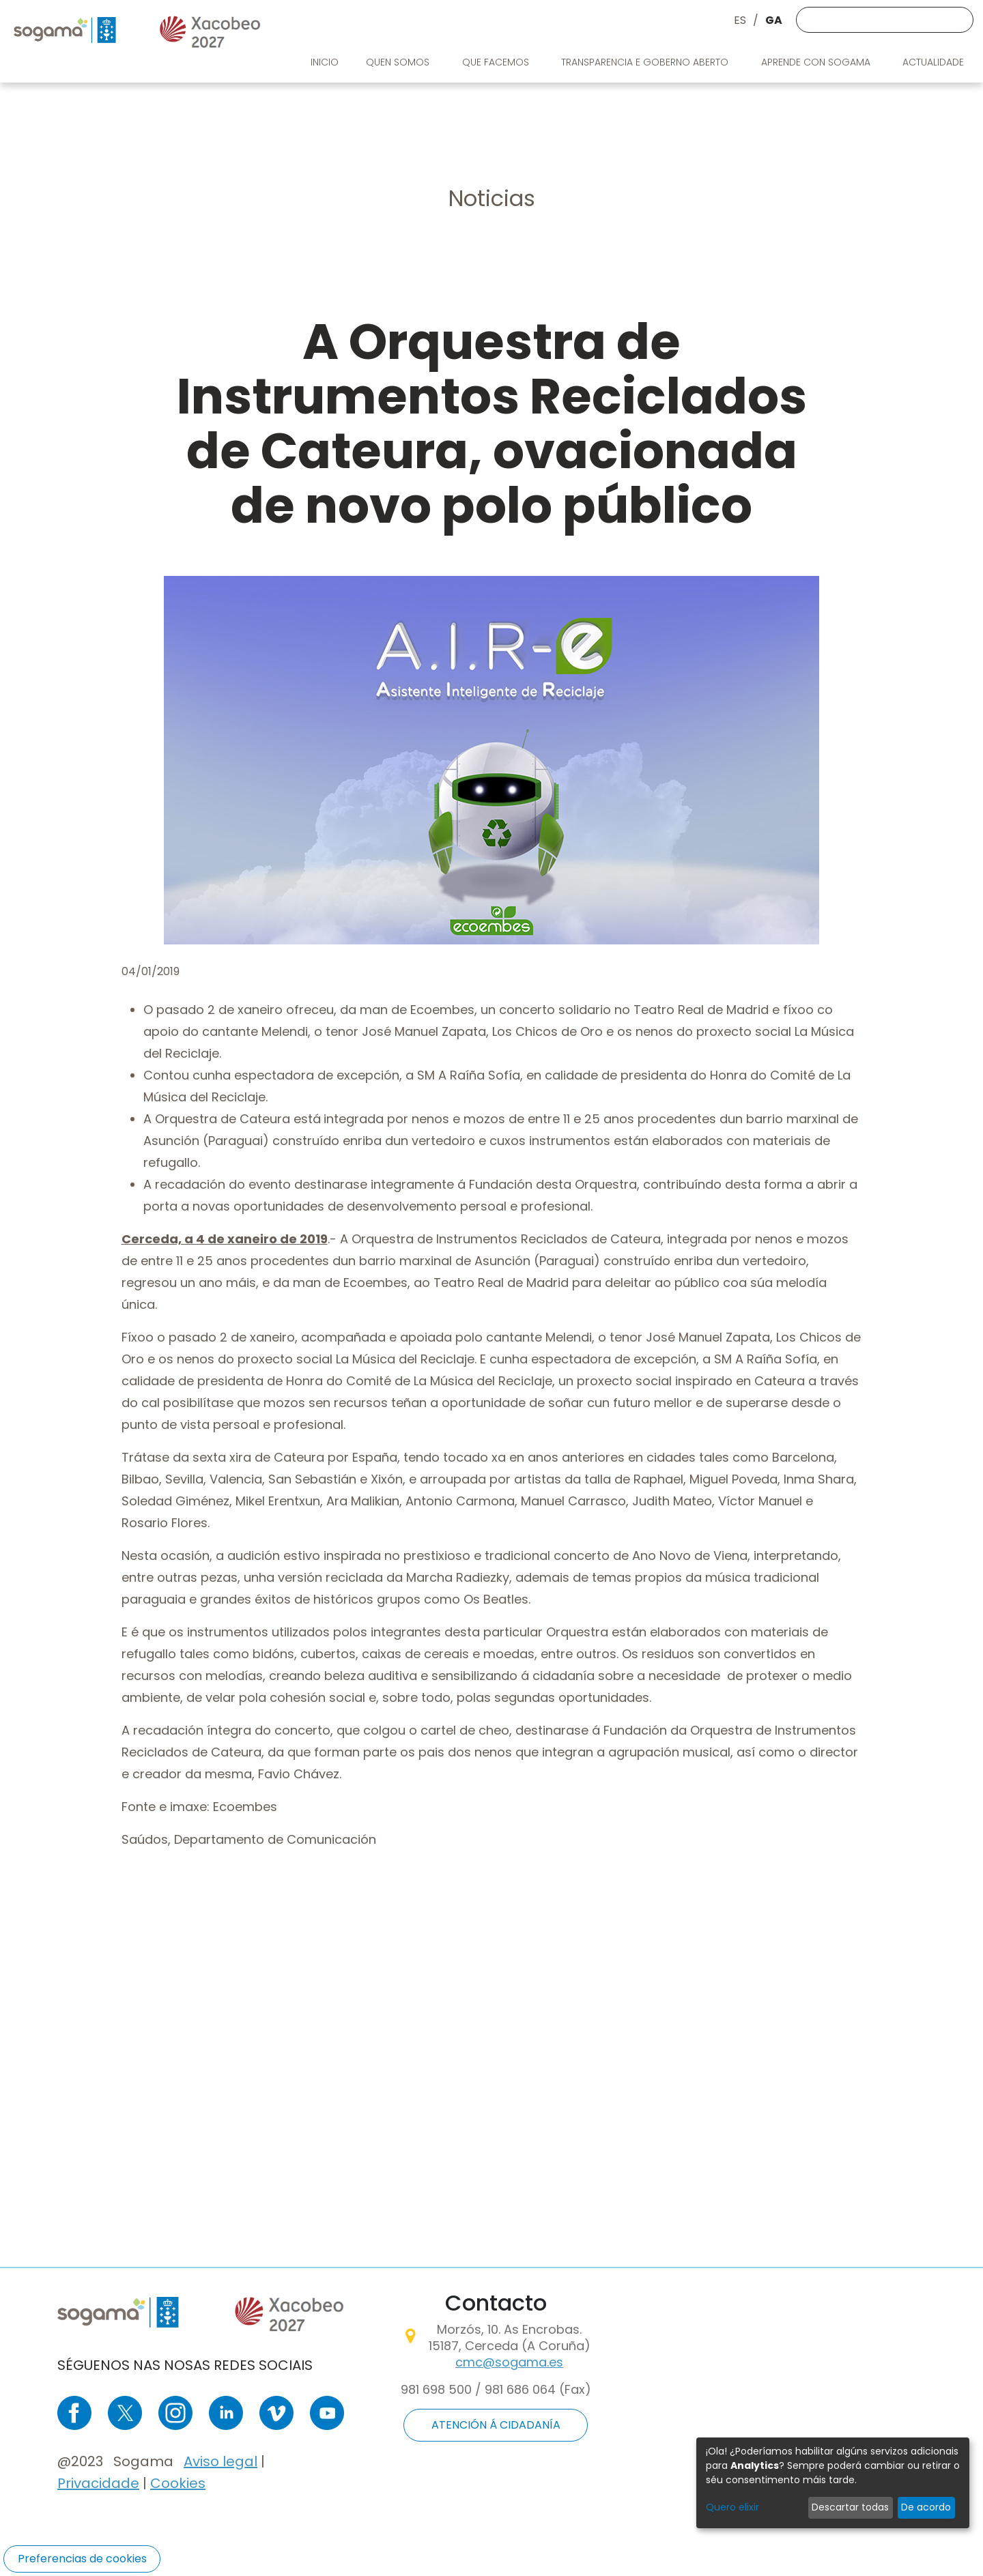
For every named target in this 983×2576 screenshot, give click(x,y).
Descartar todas (850, 2507)
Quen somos (399, 62)
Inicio (325, 62)
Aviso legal (220, 2461)
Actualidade (934, 62)
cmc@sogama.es (509, 2362)
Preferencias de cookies (82, 2558)
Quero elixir (732, 2507)
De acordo (926, 2507)
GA (773, 20)
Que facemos (497, 62)
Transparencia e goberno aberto (646, 62)
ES (740, 20)
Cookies (177, 2483)
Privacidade (98, 2483)
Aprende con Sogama (817, 62)
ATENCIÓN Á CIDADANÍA (495, 2425)
